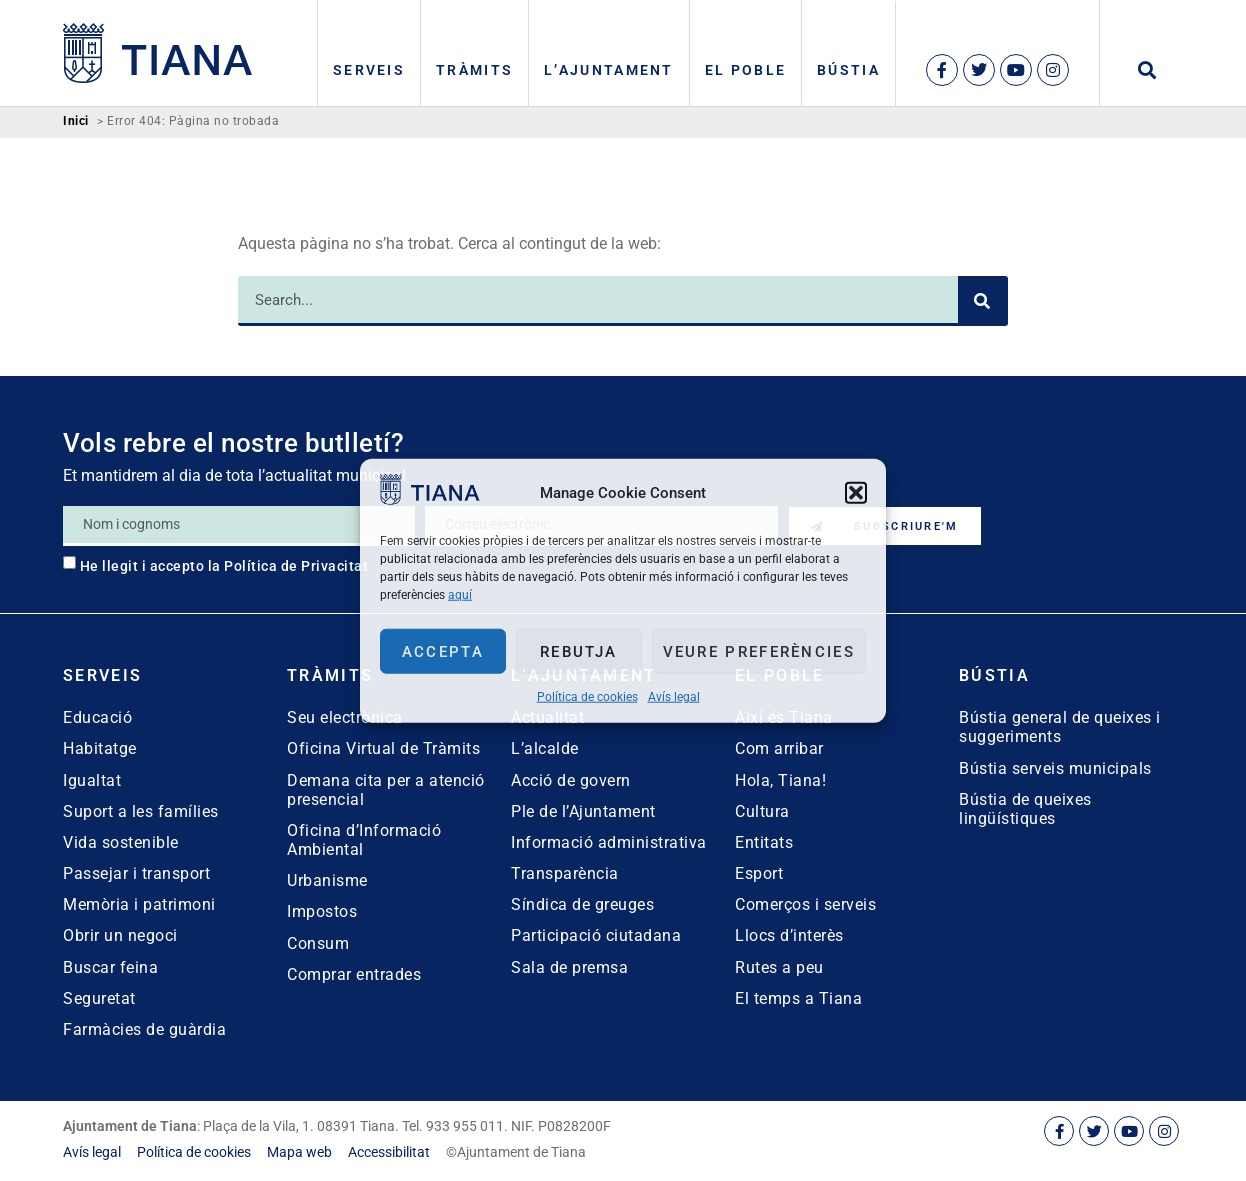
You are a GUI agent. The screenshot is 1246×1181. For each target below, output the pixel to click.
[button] (856, 492)
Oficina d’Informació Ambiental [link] (364, 840)
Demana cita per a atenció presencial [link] (386, 790)
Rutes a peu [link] (779, 967)
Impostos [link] (322, 911)
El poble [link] (745, 70)
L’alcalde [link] (545, 748)
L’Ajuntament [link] (609, 70)
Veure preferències (759, 651)
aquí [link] (460, 595)
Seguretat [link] (99, 998)
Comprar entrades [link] (354, 974)
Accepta (443, 651)
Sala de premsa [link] (569, 967)
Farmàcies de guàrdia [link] (144, 1029)
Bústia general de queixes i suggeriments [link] (1060, 727)
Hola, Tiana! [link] (780, 780)
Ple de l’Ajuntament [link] (583, 811)
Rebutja (578, 651)
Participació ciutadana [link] (596, 935)
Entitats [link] (764, 842)
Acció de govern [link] (571, 780)
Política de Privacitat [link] (296, 566)
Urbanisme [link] (327, 880)
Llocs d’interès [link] (789, 935)
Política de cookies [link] (587, 697)
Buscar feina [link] (110, 967)
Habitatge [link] (100, 748)
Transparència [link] (565, 873)
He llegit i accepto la (224, 566)
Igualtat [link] (92, 780)
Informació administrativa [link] (609, 842)
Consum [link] (318, 943)
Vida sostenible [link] (121, 842)
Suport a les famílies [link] (141, 811)
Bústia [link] (848, 70)
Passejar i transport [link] (136, 873)
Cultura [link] (762, 811)
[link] (430, 499)
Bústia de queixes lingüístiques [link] (1025, 809)
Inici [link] (76, 121)
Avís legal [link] (674, 697)
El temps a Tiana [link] (798, 998)
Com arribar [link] (779, 748)
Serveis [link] (369, 70)
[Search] (983, 301)
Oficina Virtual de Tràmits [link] (383, 748)
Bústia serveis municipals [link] (1055, 768)
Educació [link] (97, 717)
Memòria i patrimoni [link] (139, 904)
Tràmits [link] (474, 70)
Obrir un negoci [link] (120, 935)
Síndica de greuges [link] (582, 904)
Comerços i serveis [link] (805, 904)
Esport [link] (759, 873)
